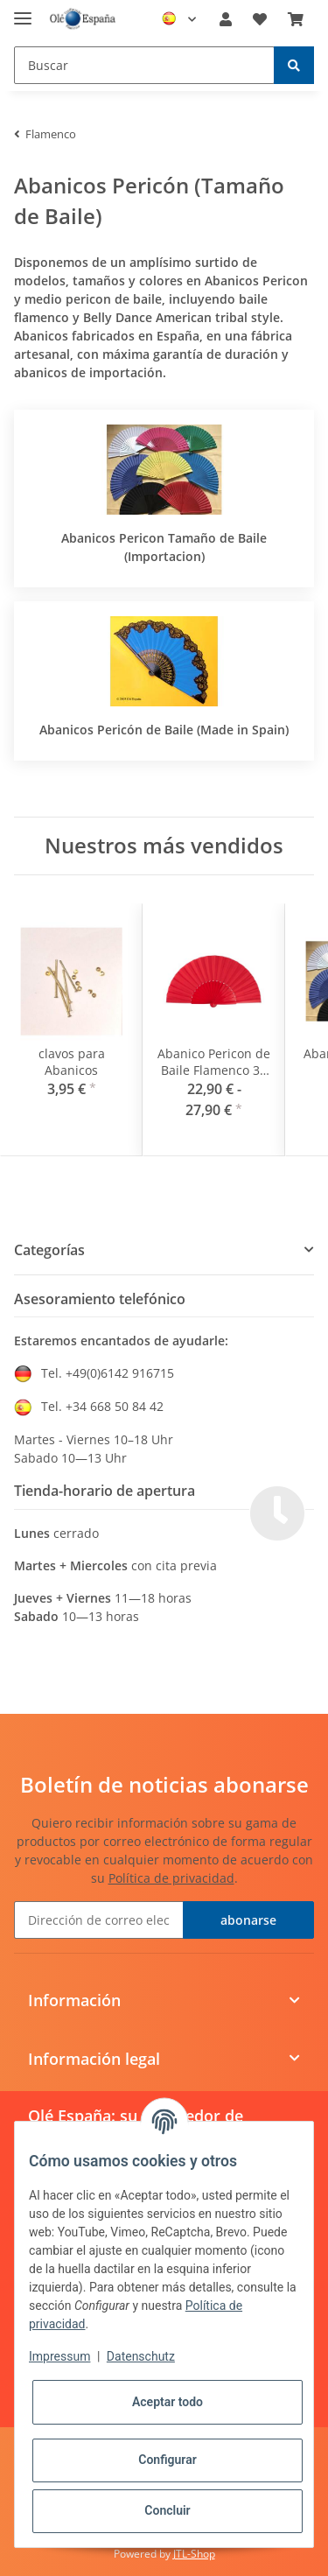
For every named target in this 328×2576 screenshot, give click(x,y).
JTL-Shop (194, 2553)
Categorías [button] (49, 1250)
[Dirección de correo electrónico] (99, 1920)
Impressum (59, 2356)
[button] (225, 19)
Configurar (167, 2460)
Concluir (167, 2510)
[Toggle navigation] (22, 11)
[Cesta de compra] (295, 19)
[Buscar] (144, 65)
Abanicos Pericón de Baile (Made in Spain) (164, 729)
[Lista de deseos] (259, 19)
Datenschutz (141, 2356)
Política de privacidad (171, 1878)
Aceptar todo (167, 2402)
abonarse (248, 1920)
